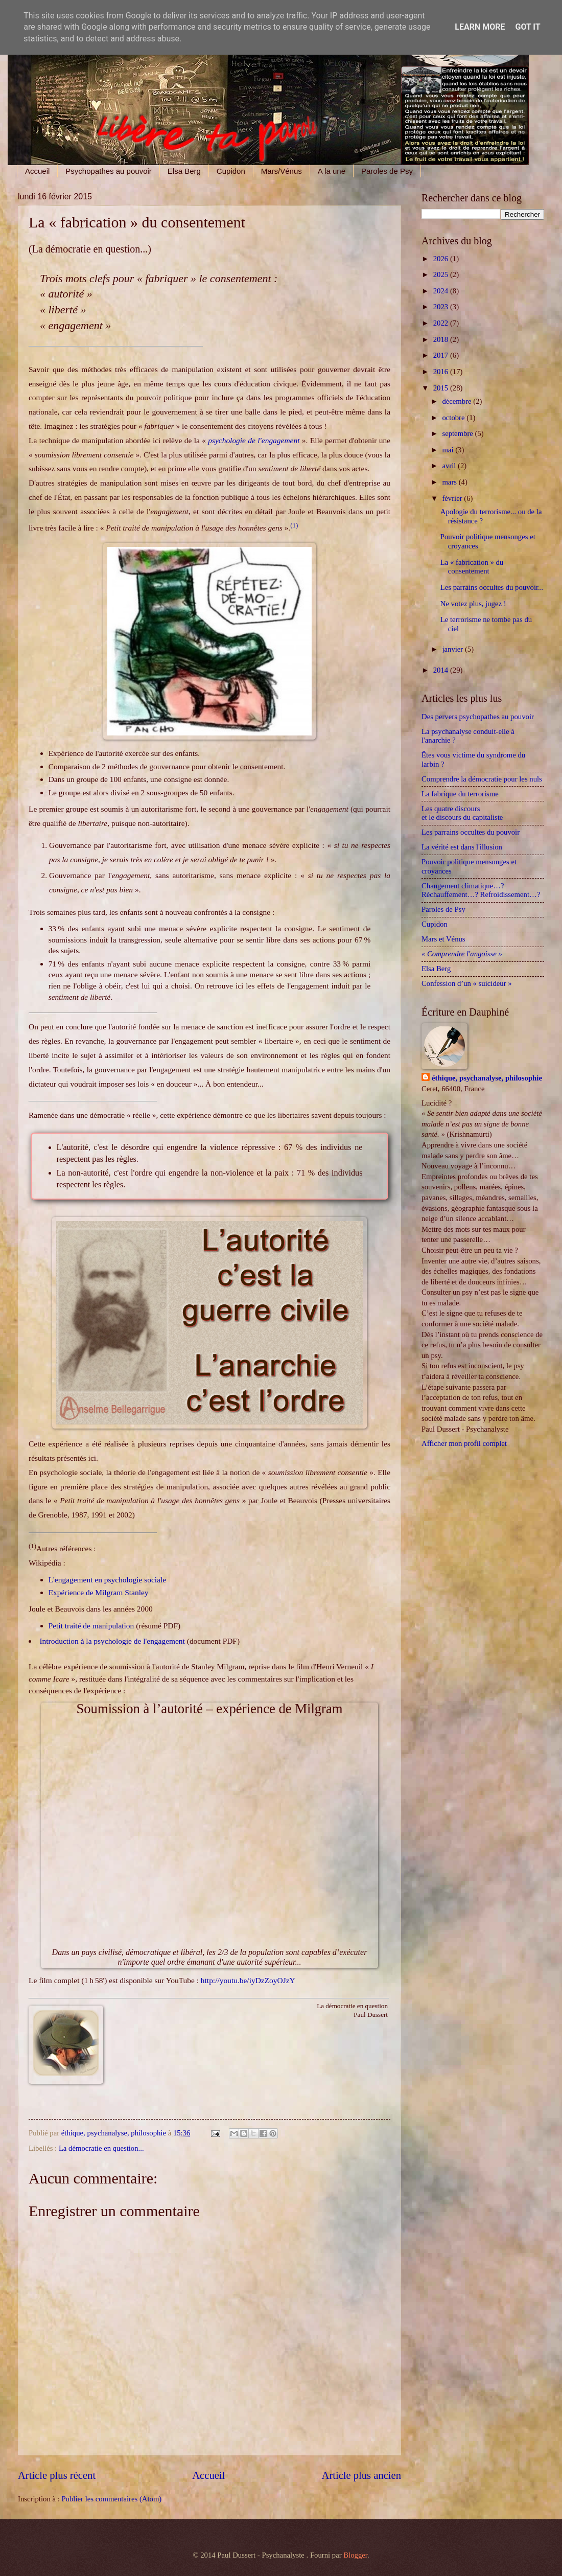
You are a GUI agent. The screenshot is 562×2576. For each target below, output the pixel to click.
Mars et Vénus (443, 939)
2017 (441, 355)
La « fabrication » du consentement (471, 567)
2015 (441, 388)
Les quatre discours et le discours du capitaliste (465, 813)
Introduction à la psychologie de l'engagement (111, 1641)
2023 (441, 307)
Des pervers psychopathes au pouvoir (477, 716)
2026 (441, 259)
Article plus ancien (361, 2475)
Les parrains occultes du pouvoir (470, 832)
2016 (441, 371)
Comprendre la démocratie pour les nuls (481, 779)
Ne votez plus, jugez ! (473, 604)
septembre (458, 433)
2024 (441, 291)
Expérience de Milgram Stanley (99, 1592)
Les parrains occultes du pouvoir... (492, 587)
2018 (441, 339)
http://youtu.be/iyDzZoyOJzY (248, 1980)
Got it (527, 27)
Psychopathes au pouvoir (108, 171)
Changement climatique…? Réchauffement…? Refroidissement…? (480, 890)
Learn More (480, 27)
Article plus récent (57, 2475)
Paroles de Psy (387, 171)
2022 (441, 323)
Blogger (355, 2555)
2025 (441, 274)
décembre (457, 401)
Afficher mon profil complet (464, 1443)
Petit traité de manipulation (91, 1625)
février (453, 498)
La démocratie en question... (101, 2148)
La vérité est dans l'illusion (461, 847)
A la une (331, 171)
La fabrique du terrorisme (460, 794)
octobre (454, 417)
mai (448, 450)
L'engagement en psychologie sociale (107, 1579)
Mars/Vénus (281, 171)
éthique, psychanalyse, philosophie (487, 1078)
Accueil (37, 171)
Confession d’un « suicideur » (466, 983)
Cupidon (231, 171)
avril (450, 466)
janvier (453, 649)
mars (450, 482)
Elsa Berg (184, 171)
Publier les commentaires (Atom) (111, 2499)
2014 (441, 670)
